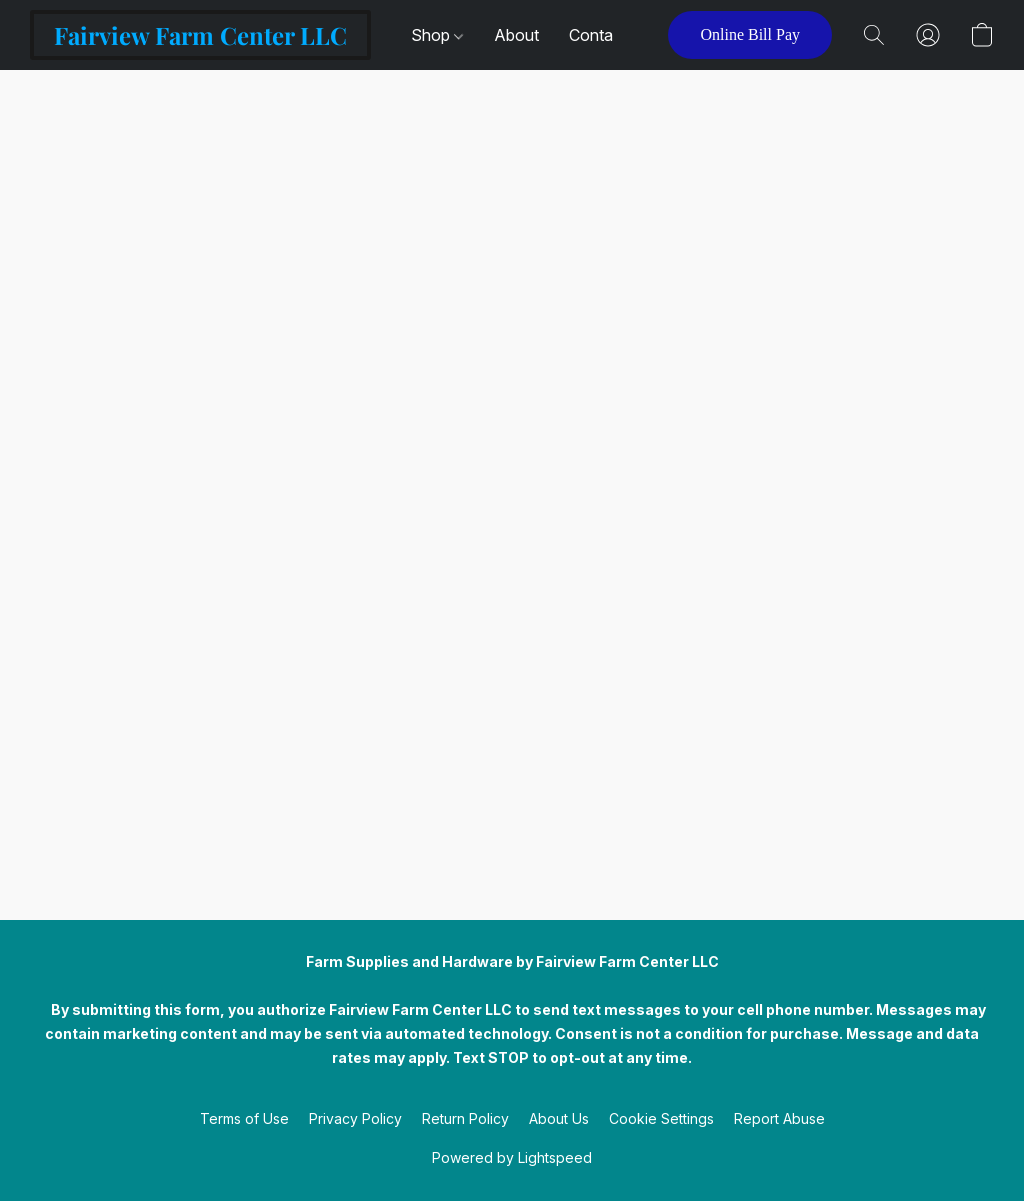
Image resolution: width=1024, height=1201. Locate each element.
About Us (559, 1118)
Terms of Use (244, 1118)
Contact (598, 35)
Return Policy (465, 1118)
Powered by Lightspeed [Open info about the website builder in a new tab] (512, 1157)
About (516, 35)
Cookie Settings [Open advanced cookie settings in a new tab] (661, 1118)
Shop (437, 35)
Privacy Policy (355, 1118)
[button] (200, 35)
